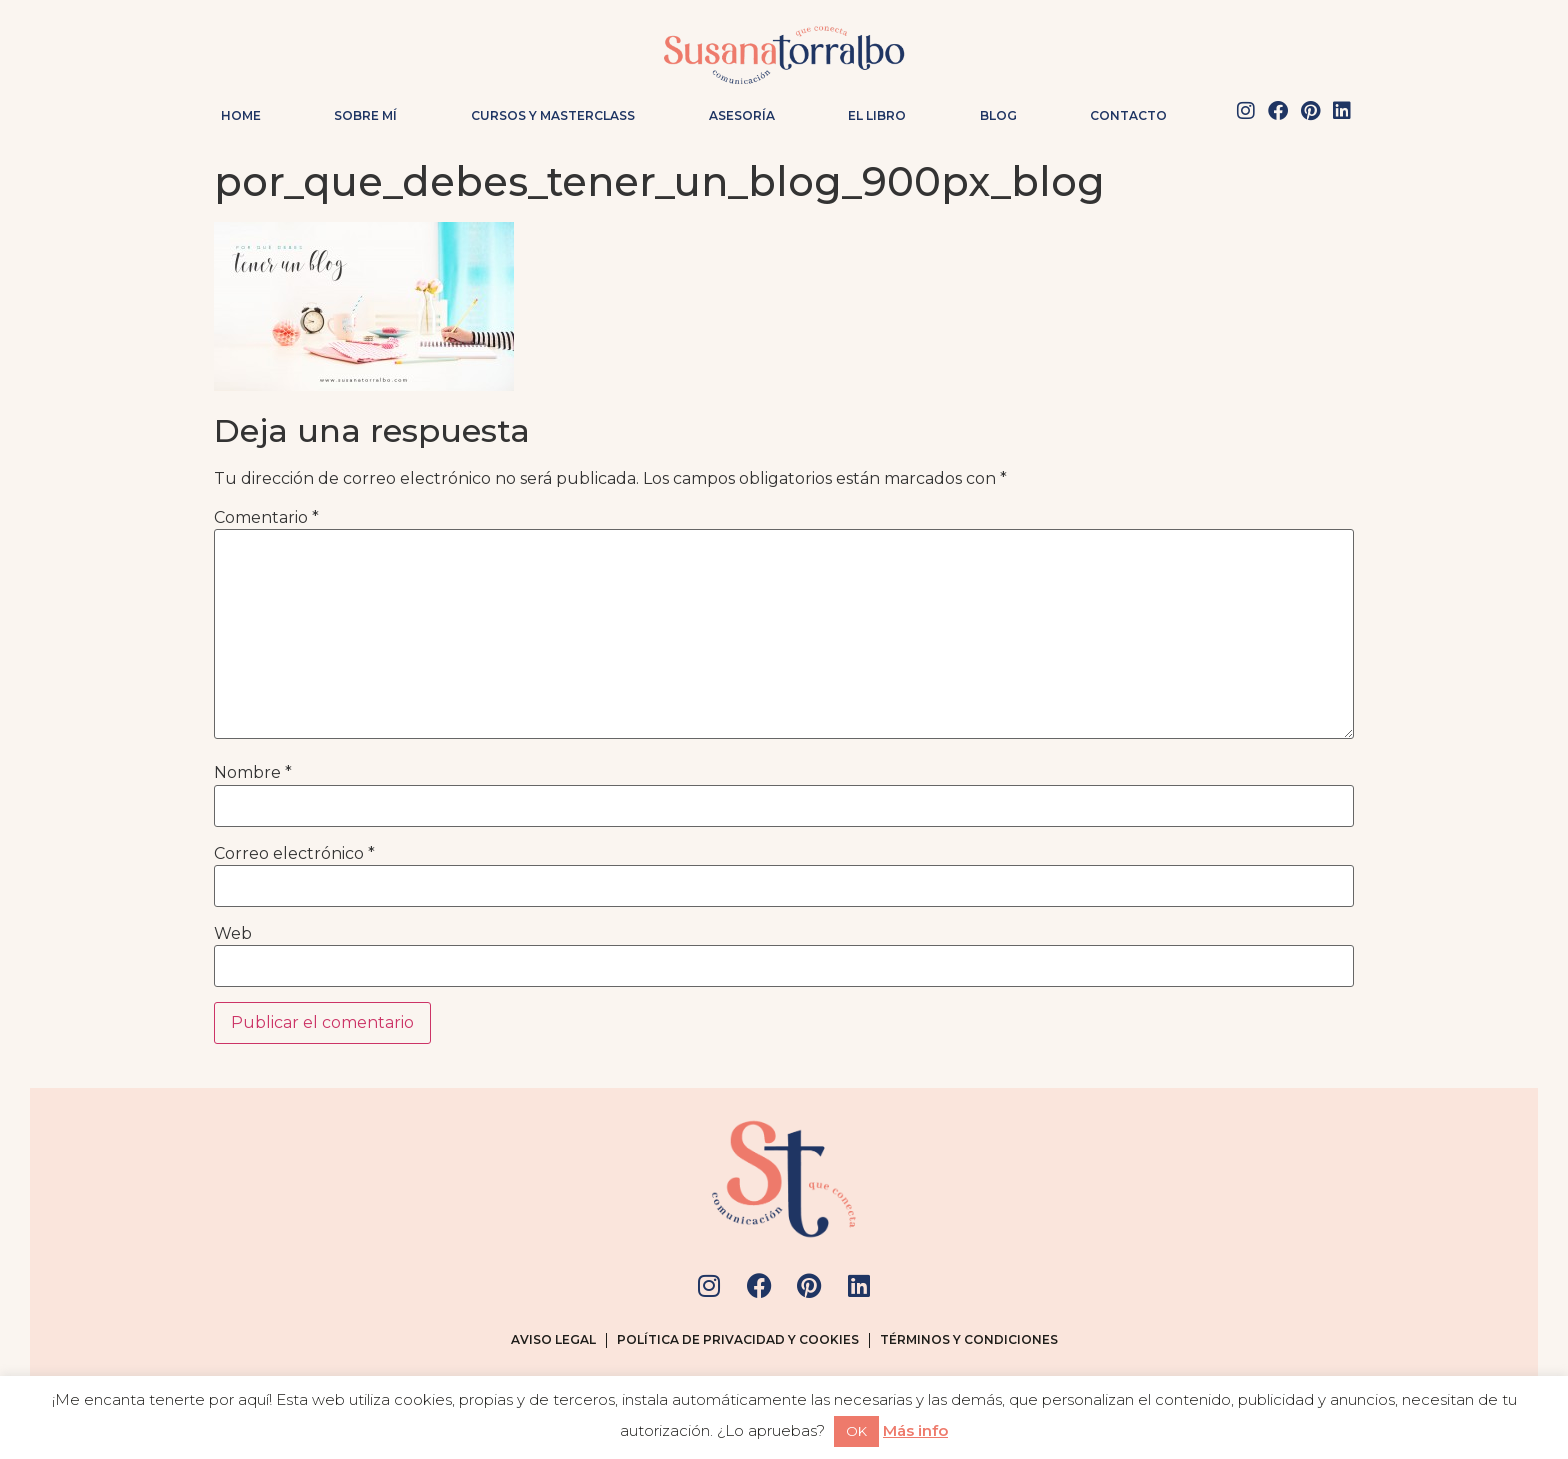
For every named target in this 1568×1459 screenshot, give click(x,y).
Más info (915, 1430)
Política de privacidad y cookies (738, 1339)
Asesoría (742, 115)
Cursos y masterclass (553, 115)
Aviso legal (553, 1339)
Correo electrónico (294, 854)
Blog (998, 115)
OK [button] (856, 1431)
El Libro (877, 115)
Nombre (253, 773)
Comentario (266, 518)
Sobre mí (365, 115)
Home (241, 115)
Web (233, 934)
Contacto (1128, 115)
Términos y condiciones (969, 1339)
